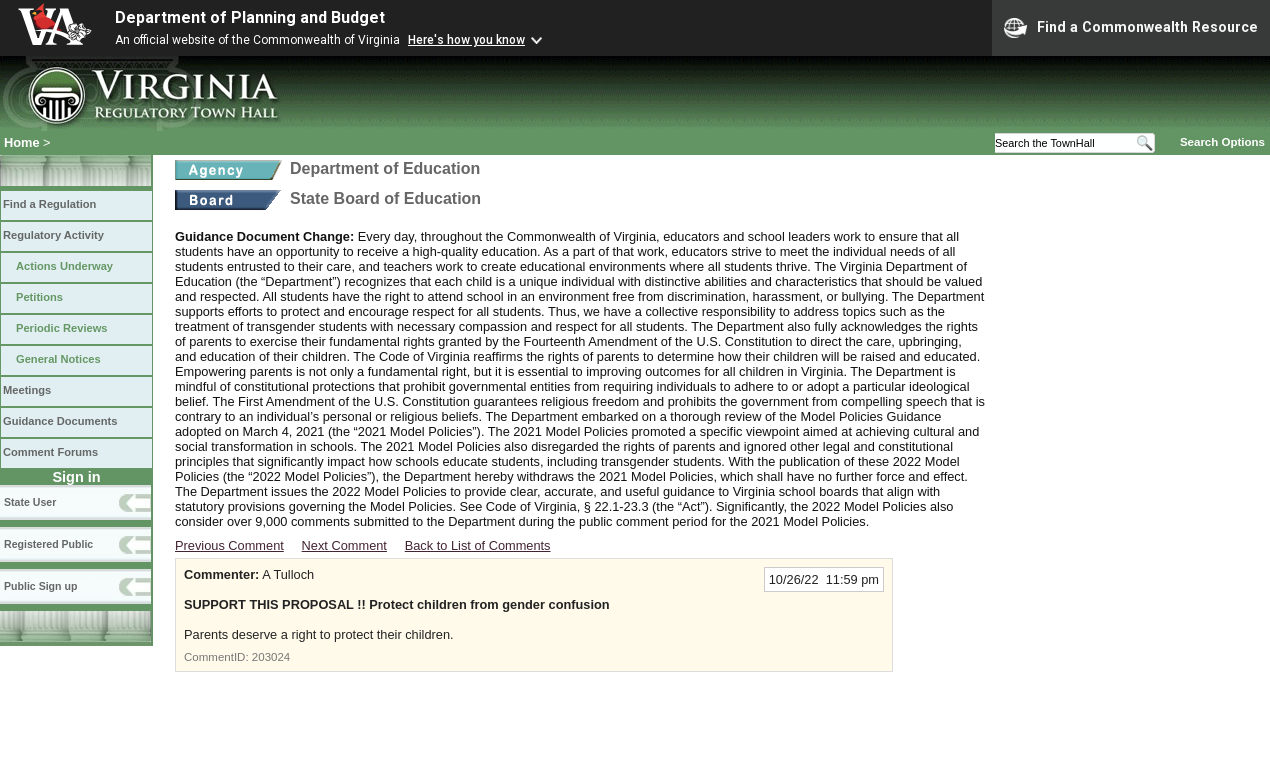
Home (22, 142)
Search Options (1222, 142)
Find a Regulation (49, 204)
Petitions (39, 297)
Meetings (27, 390)
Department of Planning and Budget (250, 17)
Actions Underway (64, 266)
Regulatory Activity (53, 235)
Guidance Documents (60, 421)
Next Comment (344, 545)
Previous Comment (229, 545)
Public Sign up (40, 586)
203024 (271, 657)
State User (30, 502)
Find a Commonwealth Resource (1131, 28)
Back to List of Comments (478, 545)
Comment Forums (50, 452)
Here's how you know (466, 40)
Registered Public (48, 544)
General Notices (58, 359)
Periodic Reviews (62, 328)
